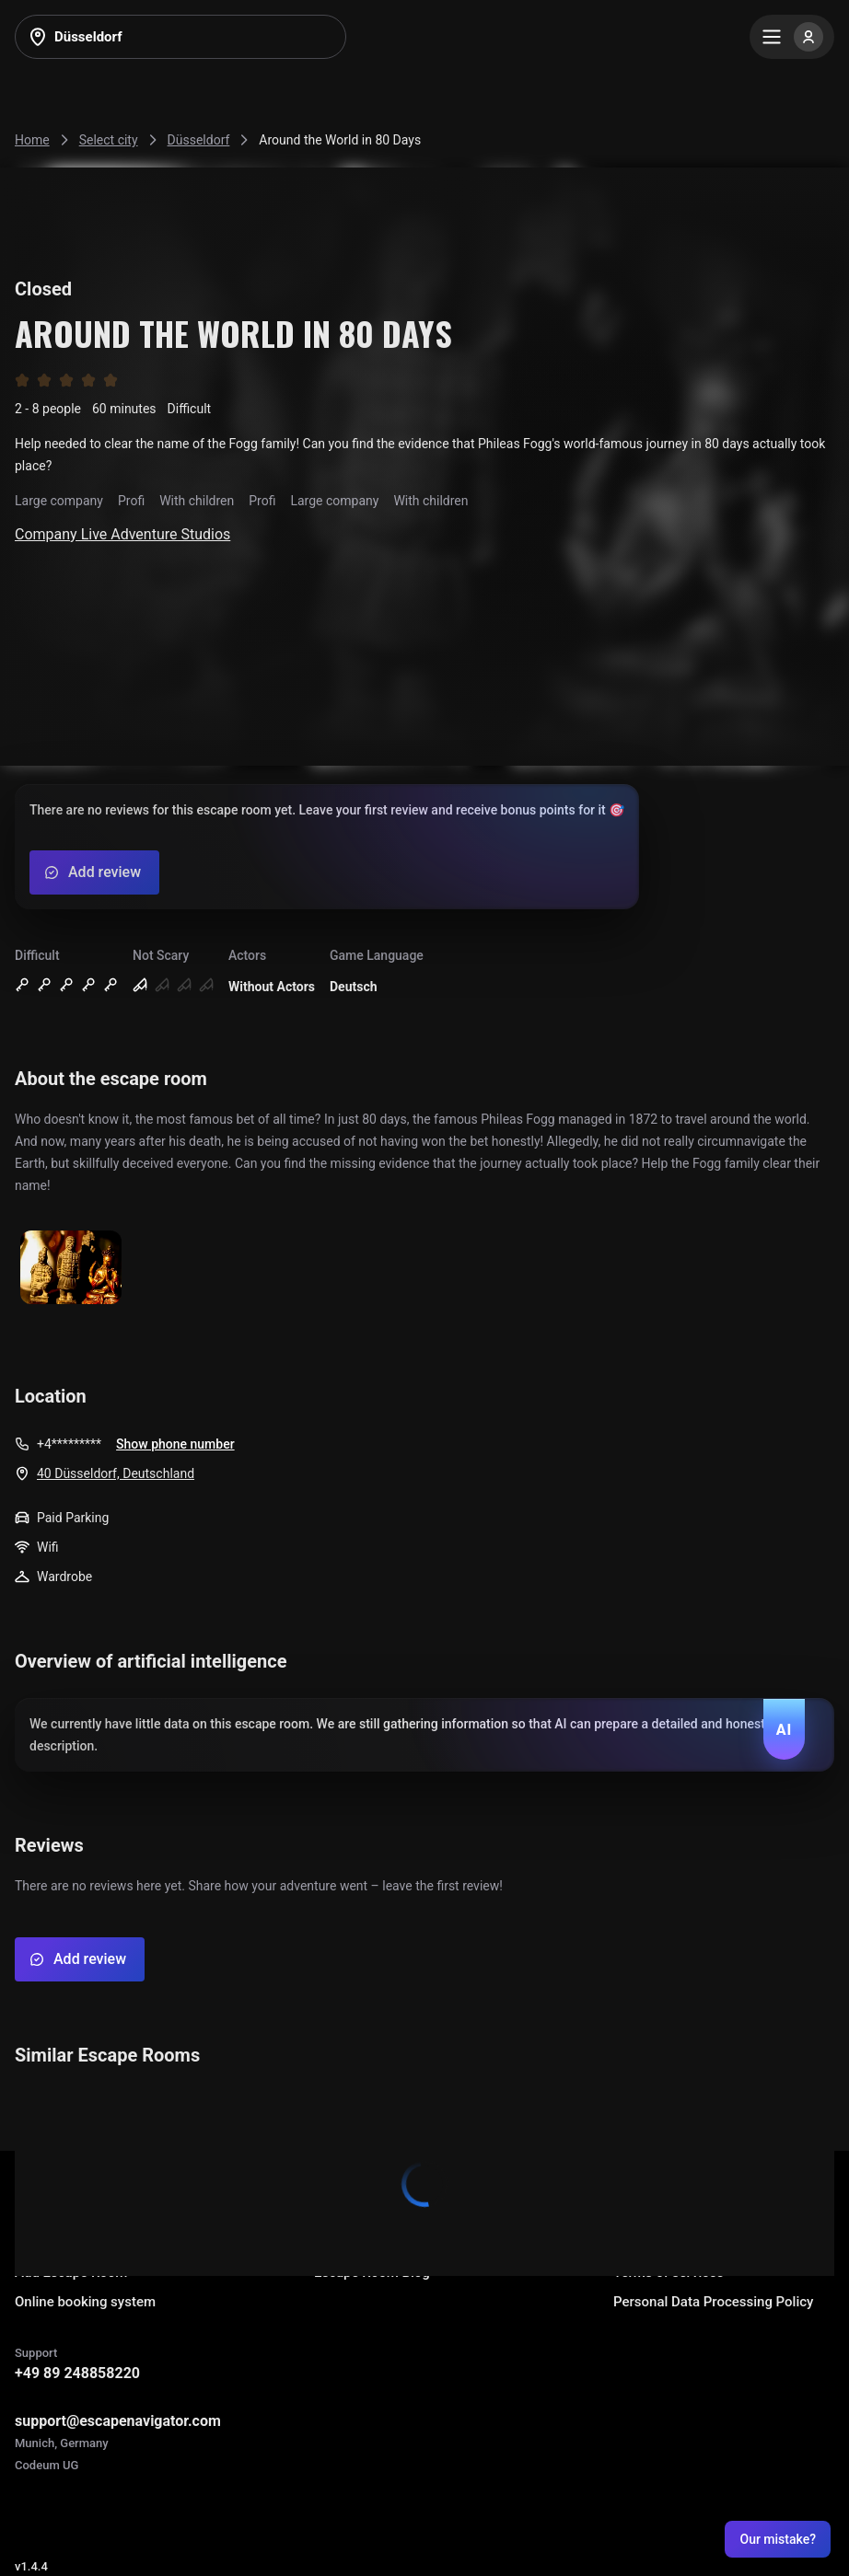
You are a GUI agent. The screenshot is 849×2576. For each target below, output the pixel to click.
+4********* (69, 1444)
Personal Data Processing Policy (713, 2301)
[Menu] (792, 37)
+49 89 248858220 (77, 2373)
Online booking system (85, 2301)
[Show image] (71, 1269)
